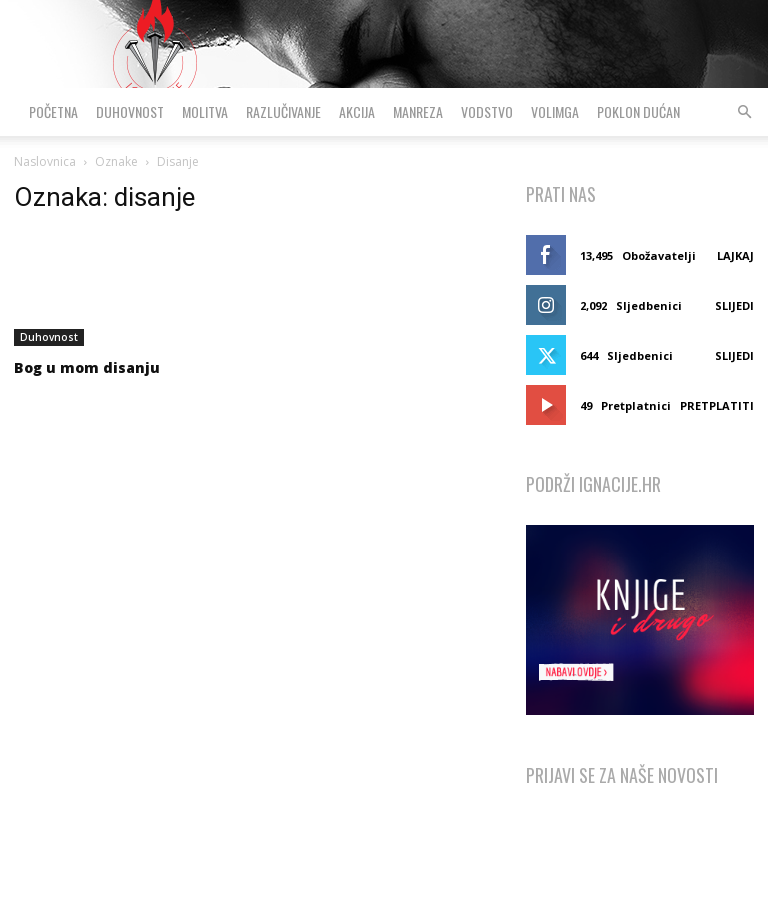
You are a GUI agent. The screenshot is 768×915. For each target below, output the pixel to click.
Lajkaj (735, 255)
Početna (53, 111)
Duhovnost (130, 111)
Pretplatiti (717, 405)
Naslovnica (45, 161)
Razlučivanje (283, 111)
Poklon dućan (638, 111)
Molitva (205, 111)
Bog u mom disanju (87, 367)
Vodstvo (487, 111)
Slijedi (734, 305)
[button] (744, 112)
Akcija (357, 111)
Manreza (418, 111)
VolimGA (555, 111)
